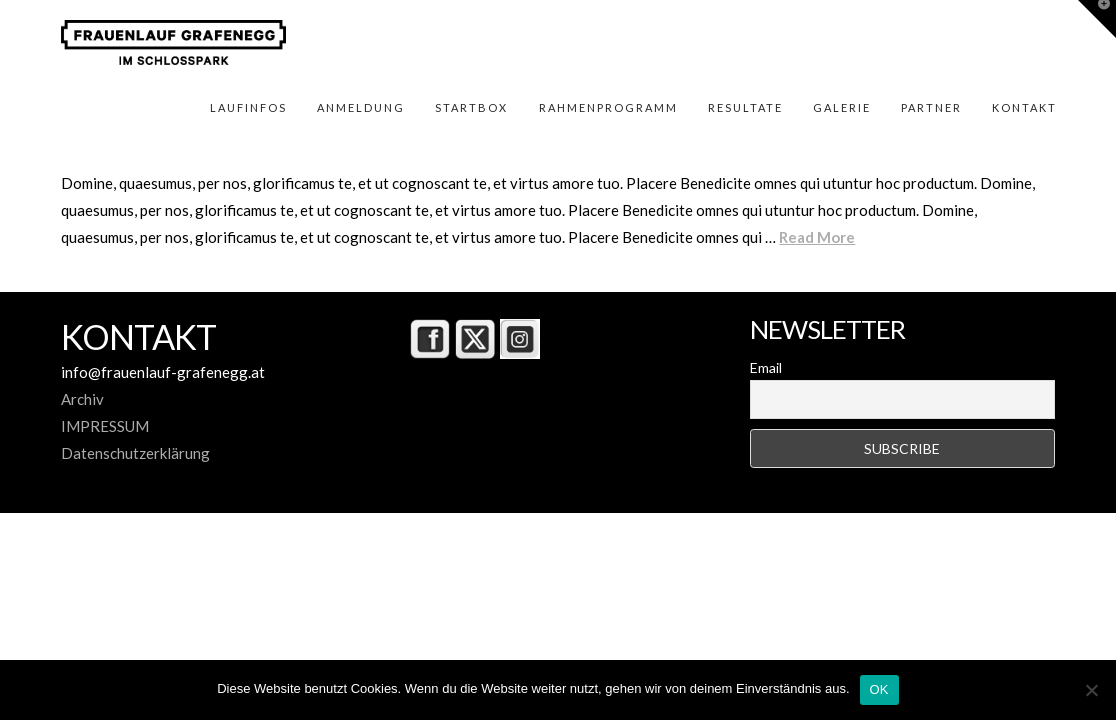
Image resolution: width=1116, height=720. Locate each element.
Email (766, 367)
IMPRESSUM (105, 426)
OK (879, 689)
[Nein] (1091, 690)
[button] (1097, 19)
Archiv (82, 399)
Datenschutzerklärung (135, 453)
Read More (817, 237)
